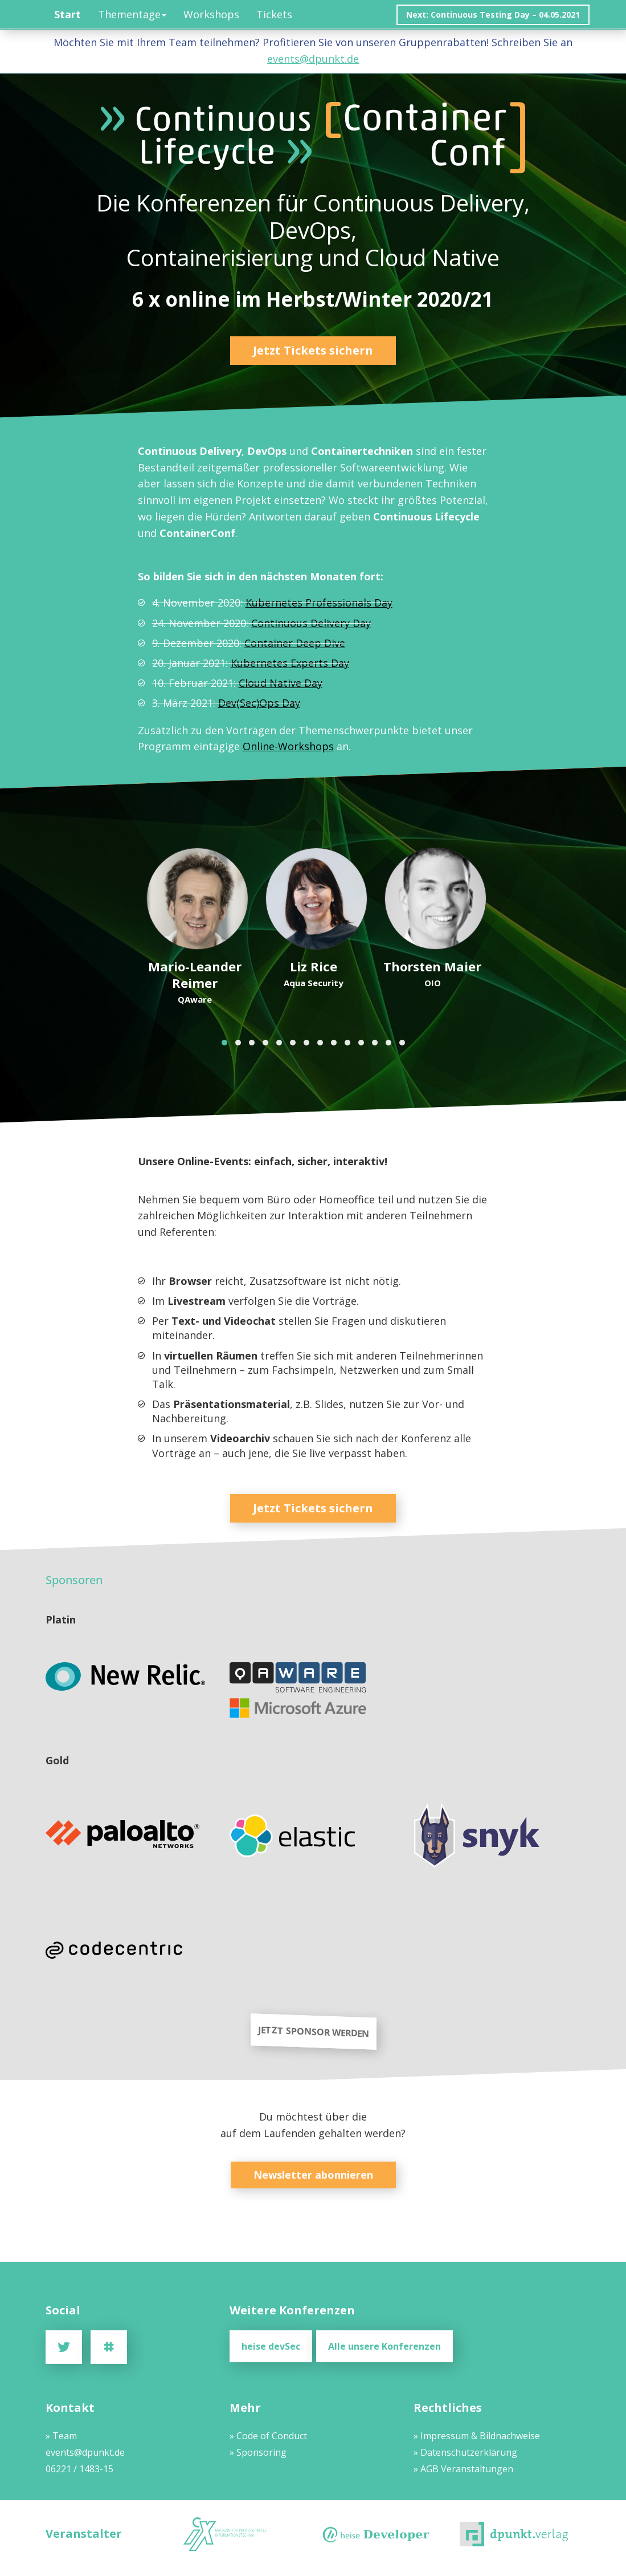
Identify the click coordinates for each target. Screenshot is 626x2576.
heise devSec (271, 2346)
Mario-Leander (194, 974)
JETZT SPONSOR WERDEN (313, 2032)
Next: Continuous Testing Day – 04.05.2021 (493, 14)
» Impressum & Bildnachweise (477, 2434)
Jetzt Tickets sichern (313, 350)
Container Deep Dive (294, 643)
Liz (313, 966)
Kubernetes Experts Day (289, 663)
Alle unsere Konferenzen (389, 2346)
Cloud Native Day (280, 683)
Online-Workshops (287, 746)
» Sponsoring (258, 2451)
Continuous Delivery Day (310, 623)
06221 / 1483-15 (79, 2467)
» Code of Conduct (268, 2434)
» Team (61, 2434)
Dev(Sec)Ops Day (259, 703)
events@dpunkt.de (313, 59)
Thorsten (432, 966)
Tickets (274, 14)
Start (67, 14)
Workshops (211, 14)
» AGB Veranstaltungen (463, 2467)
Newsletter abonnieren (313, 2175)
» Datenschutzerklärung (465, 2451)
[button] (224, 1042)
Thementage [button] (132, 14)
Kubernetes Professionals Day (318, 603)
